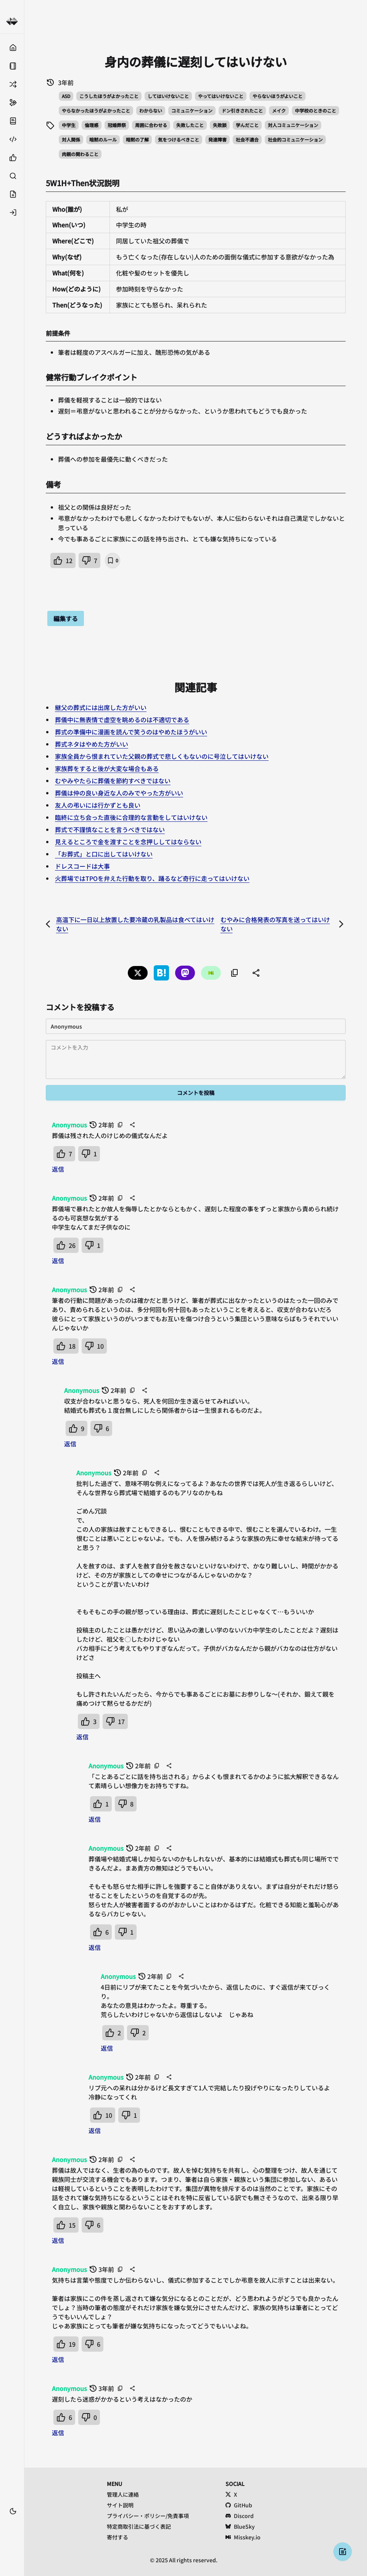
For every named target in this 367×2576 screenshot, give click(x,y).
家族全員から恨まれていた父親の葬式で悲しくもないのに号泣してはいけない (162, 756)
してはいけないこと (168, 96)
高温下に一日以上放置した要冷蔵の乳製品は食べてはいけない (135, 924)
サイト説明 (120, 2505)
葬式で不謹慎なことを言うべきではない (110, 829)
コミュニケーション (191, 110)
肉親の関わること (80, 154)
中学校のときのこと (315, 110)
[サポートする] (12, 102)
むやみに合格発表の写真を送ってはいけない (275, 924)
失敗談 (220, 125)
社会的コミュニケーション (295, 139)
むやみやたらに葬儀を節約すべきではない (113, 780)
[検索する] (12, 176)
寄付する (117, 2537)
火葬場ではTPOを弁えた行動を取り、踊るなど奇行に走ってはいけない (152, 878)
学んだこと (247, 125)
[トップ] (12, 47)
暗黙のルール (103, 139)
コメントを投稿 (195, 1092)
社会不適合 (247, 139)
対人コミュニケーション (293, 125)
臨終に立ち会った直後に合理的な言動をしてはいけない (131, 817)
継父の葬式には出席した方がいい (100, 707)
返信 (58, 1169)
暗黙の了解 (137, 139)
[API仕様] (12, 139)
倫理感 (91, 125)
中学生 (69, 125)
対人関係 (71, 139)
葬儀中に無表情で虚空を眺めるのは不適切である (122, 719)
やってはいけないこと (220, 96)
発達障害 (217, 139)
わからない (150, 110)
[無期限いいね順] (12, 157)
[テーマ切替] (13, 2511)
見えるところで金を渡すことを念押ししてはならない (128, 841)
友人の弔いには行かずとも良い (97, 805)
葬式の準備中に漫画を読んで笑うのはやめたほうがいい (131, 731)
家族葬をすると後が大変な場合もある (107, 768)
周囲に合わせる (151, 125)
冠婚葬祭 (117, 125)
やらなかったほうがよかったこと (96, 110)
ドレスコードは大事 (82, 866)
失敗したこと (190, 125)
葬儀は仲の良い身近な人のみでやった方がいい (119, 792)
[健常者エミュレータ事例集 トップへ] (12, 21)
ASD (66, 96)
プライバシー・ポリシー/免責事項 (148, 2516)
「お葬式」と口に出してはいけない (104, 853)
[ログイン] (12, 212)
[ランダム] (12, 84)
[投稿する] (12, 194)
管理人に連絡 (123, 2494)
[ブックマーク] (12, 2522)
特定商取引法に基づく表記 (139, 2526)
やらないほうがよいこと (278, 96)
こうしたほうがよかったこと (108, 96)
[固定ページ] (12, 66)
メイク (279, 110)
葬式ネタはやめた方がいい (91, 744)
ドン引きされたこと (242, 110)
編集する (65, 618)
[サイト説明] (12, 121)
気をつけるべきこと (178, 139)
